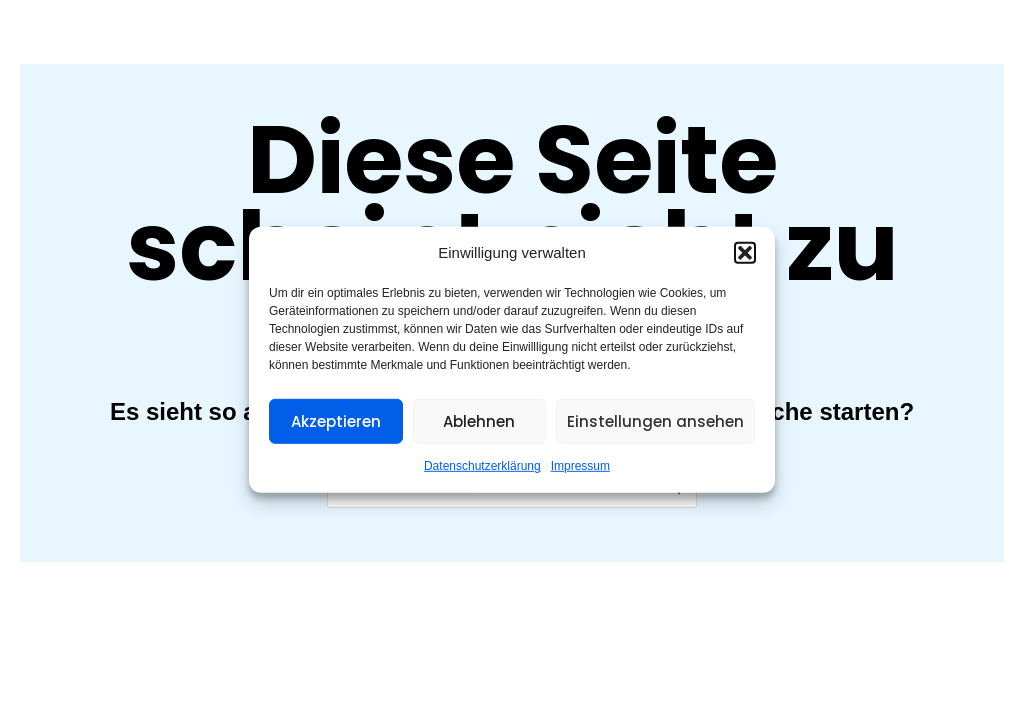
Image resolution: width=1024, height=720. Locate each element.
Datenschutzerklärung (482, 466)
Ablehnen (479, 421)
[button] (745, 253)
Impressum (580, 466)
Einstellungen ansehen (655, 421)
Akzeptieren (336, 421)
